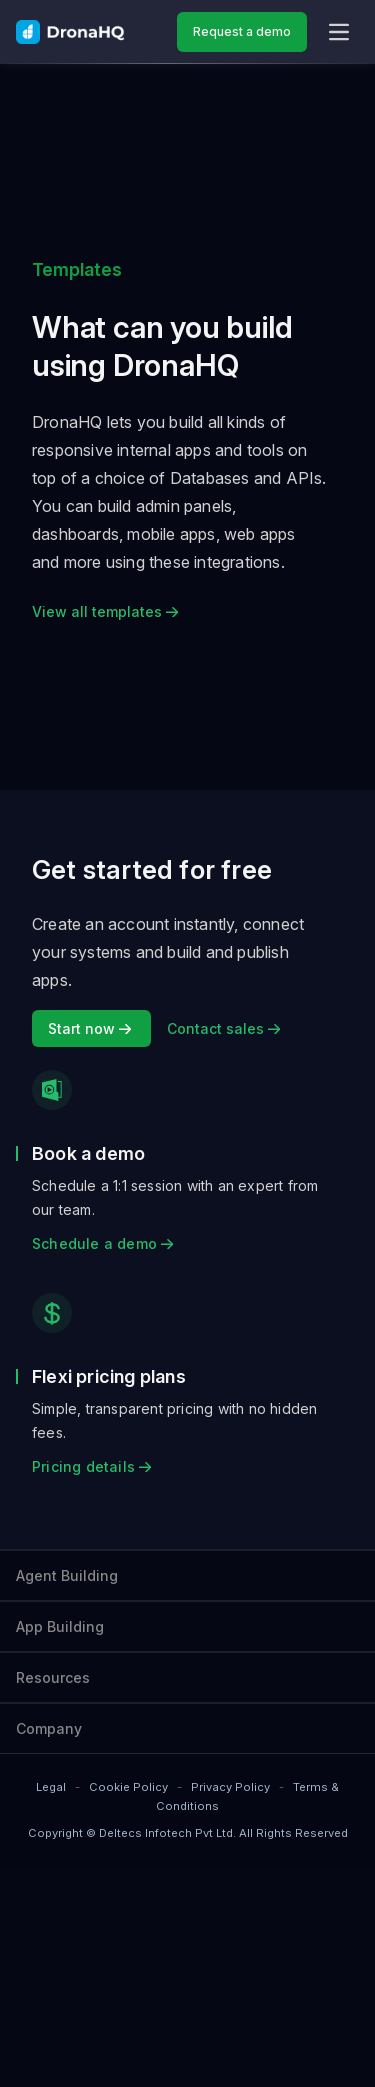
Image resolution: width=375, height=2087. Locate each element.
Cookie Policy (128, 1787)
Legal (51, 1787)
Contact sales (223, 1028)
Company (49, 1728)
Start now (91, 1028)
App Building (60, 1626)
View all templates (105, 611)
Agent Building (67, 1575)
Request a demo (242, 31)
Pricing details (91, 1466)
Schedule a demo (102, 1243)
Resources (53, 1677)
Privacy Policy (230, 1787)
